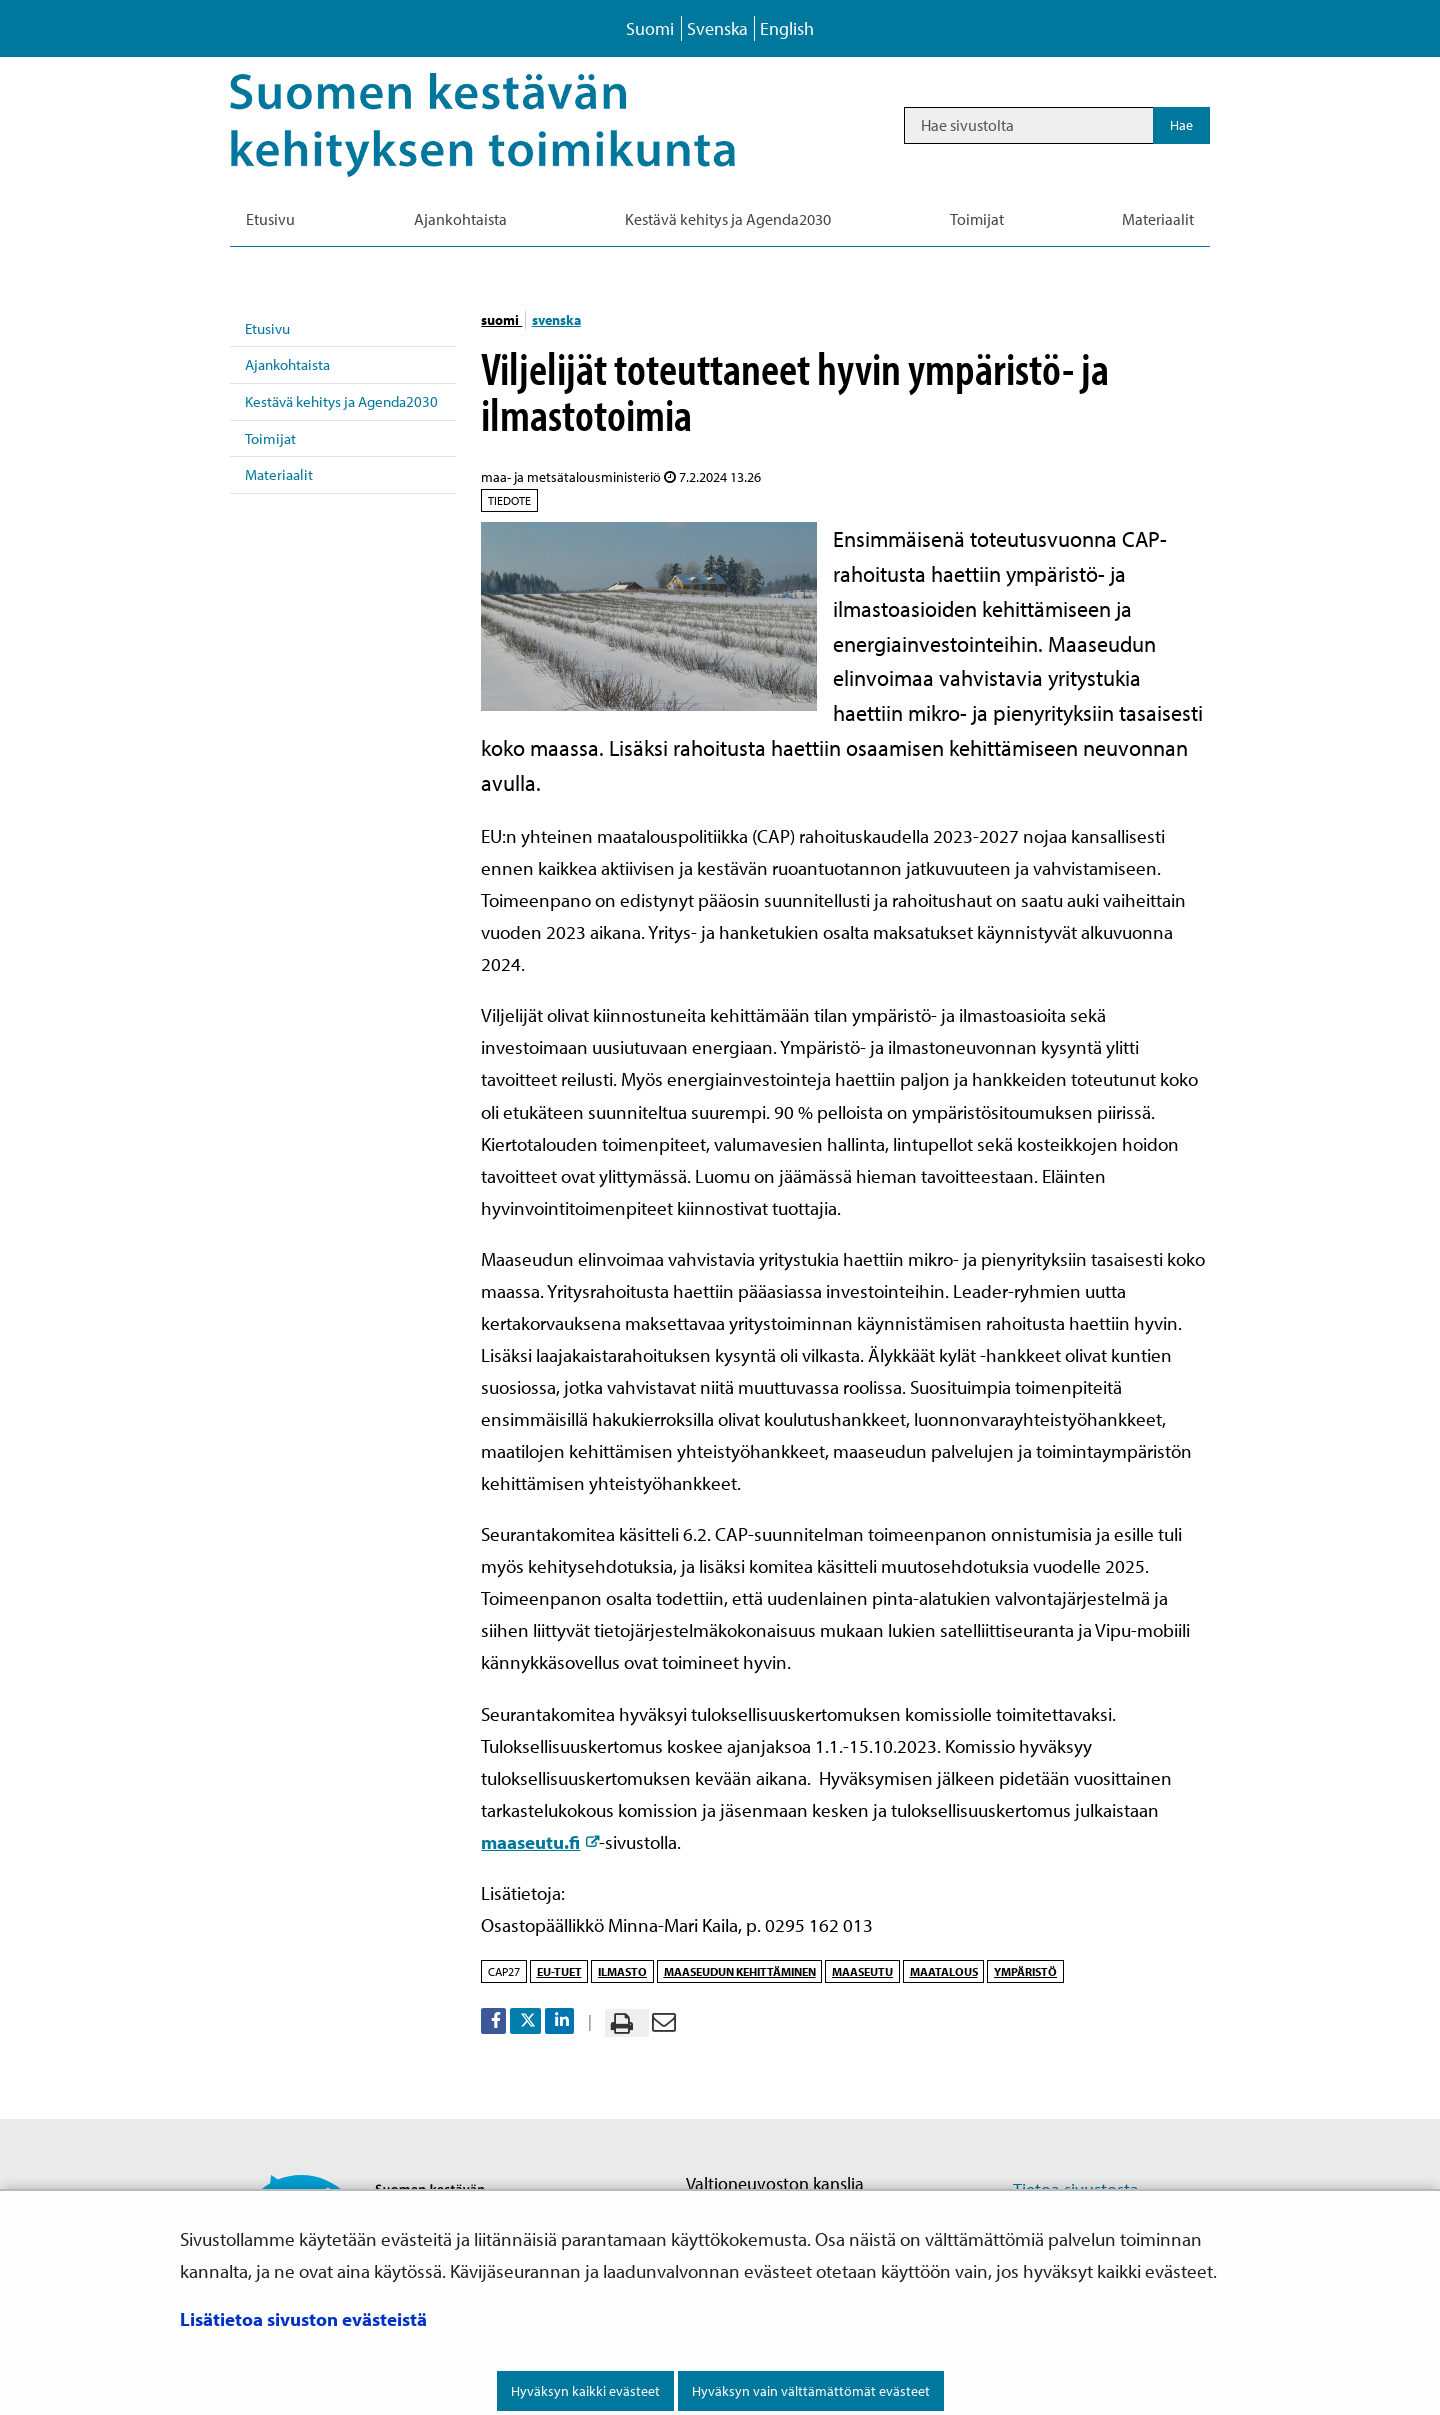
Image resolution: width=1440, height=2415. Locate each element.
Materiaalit (279, 474)
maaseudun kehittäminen (740, 1971)
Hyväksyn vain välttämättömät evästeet (811, 2391)
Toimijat (270, 438)
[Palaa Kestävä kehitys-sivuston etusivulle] (510, 125)
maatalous (944, 1971)
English (787, 28)
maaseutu (862, 1971)
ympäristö (1025, 1971)
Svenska (717, 28)
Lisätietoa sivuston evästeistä (303, 2319)
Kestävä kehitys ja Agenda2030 (341, 401)
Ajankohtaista (287, 364)
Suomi (650, 28)
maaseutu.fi (540, 1842)
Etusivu (267, 328)
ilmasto (622, 1971)
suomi (501, 320)
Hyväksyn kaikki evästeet (585, 2391)
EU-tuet (559, 1971)
